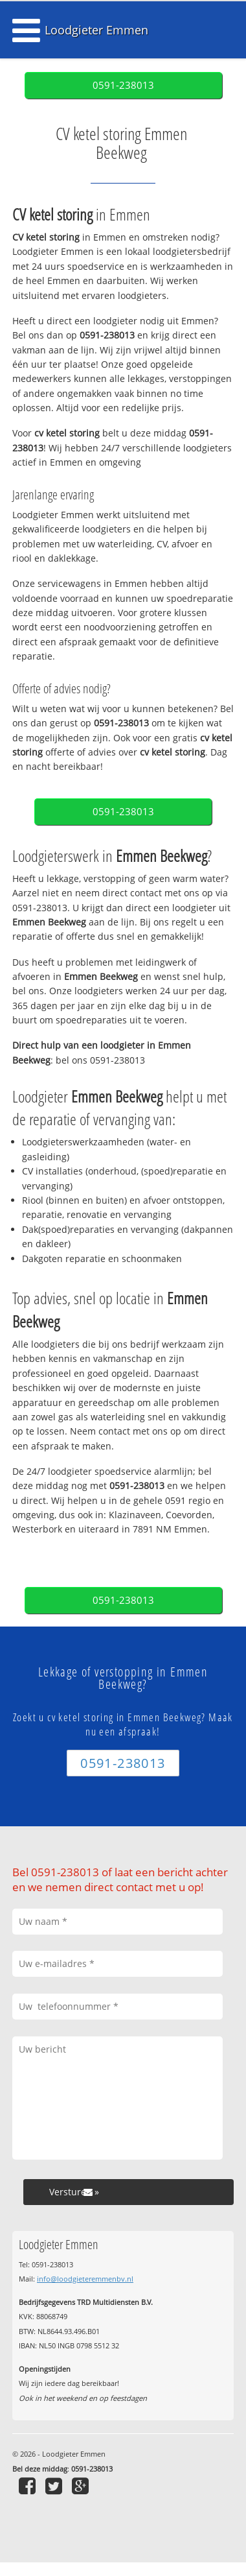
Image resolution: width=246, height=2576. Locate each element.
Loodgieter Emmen (96, 30)
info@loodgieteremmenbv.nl (85, 2279)
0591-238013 (123, 85)
